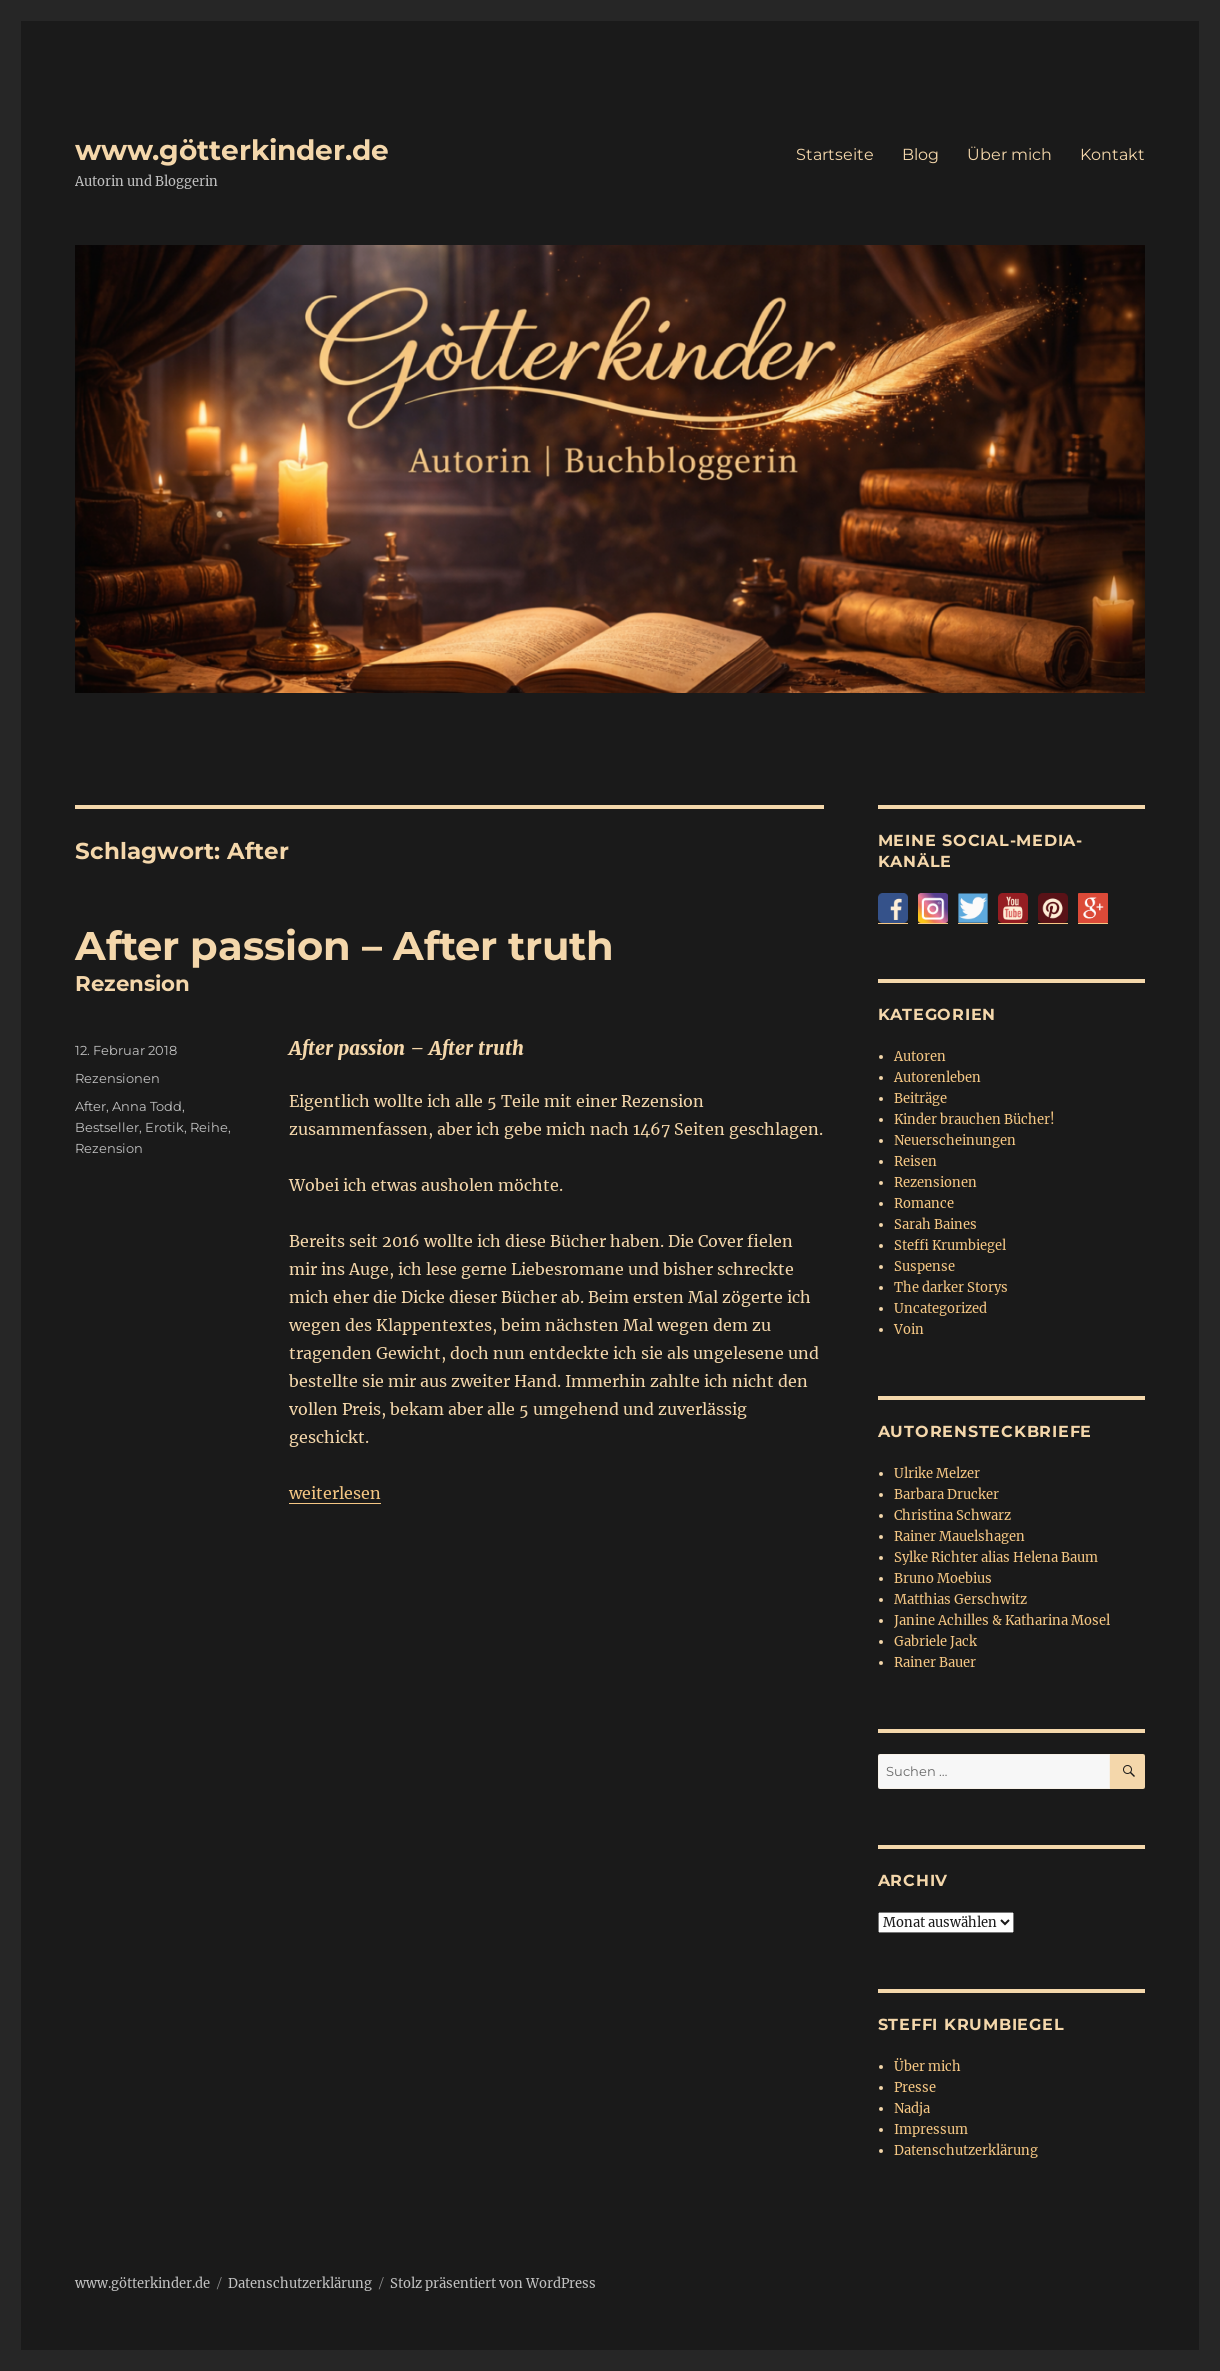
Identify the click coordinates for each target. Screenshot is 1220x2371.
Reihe (209, 1127)
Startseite (835, 154)
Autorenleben (937, 1077)
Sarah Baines (935, 1224)
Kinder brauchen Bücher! (974, 1119)
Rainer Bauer (935, 1662)
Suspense (924, 1266)
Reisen (915, 1161)
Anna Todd (147, 1106)
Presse (915, 2087)
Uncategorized (940, 1308)
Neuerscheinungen (955, 1140)
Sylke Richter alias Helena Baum (996, 1557)
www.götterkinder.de (232, 150)
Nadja (912, 2108)
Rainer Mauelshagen (959, 1536)
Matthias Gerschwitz (960, 1599)
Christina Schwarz (952, 1515)
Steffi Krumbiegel (950, 1245)
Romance (924, 1203)
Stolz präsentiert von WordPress (493, 2283)
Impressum (931, 2129)
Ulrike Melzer (937, 1473)
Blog (920, 154)
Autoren (920, 1056)
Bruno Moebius (943, 1578)
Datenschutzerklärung (966, 2150)
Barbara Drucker (946, 1494)
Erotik (164, 1127)
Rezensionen (117, 1078)
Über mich (1009, 154)
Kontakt (1112, 154)
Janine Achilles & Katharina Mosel (1002, 1620)
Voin (909, 1329)
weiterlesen (335, 1493)
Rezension (109, 1148)
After (90, 1106)
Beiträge (920, 1098)
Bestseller (107, 1127)
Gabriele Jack (935, 1641)
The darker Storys (951, 1287)
